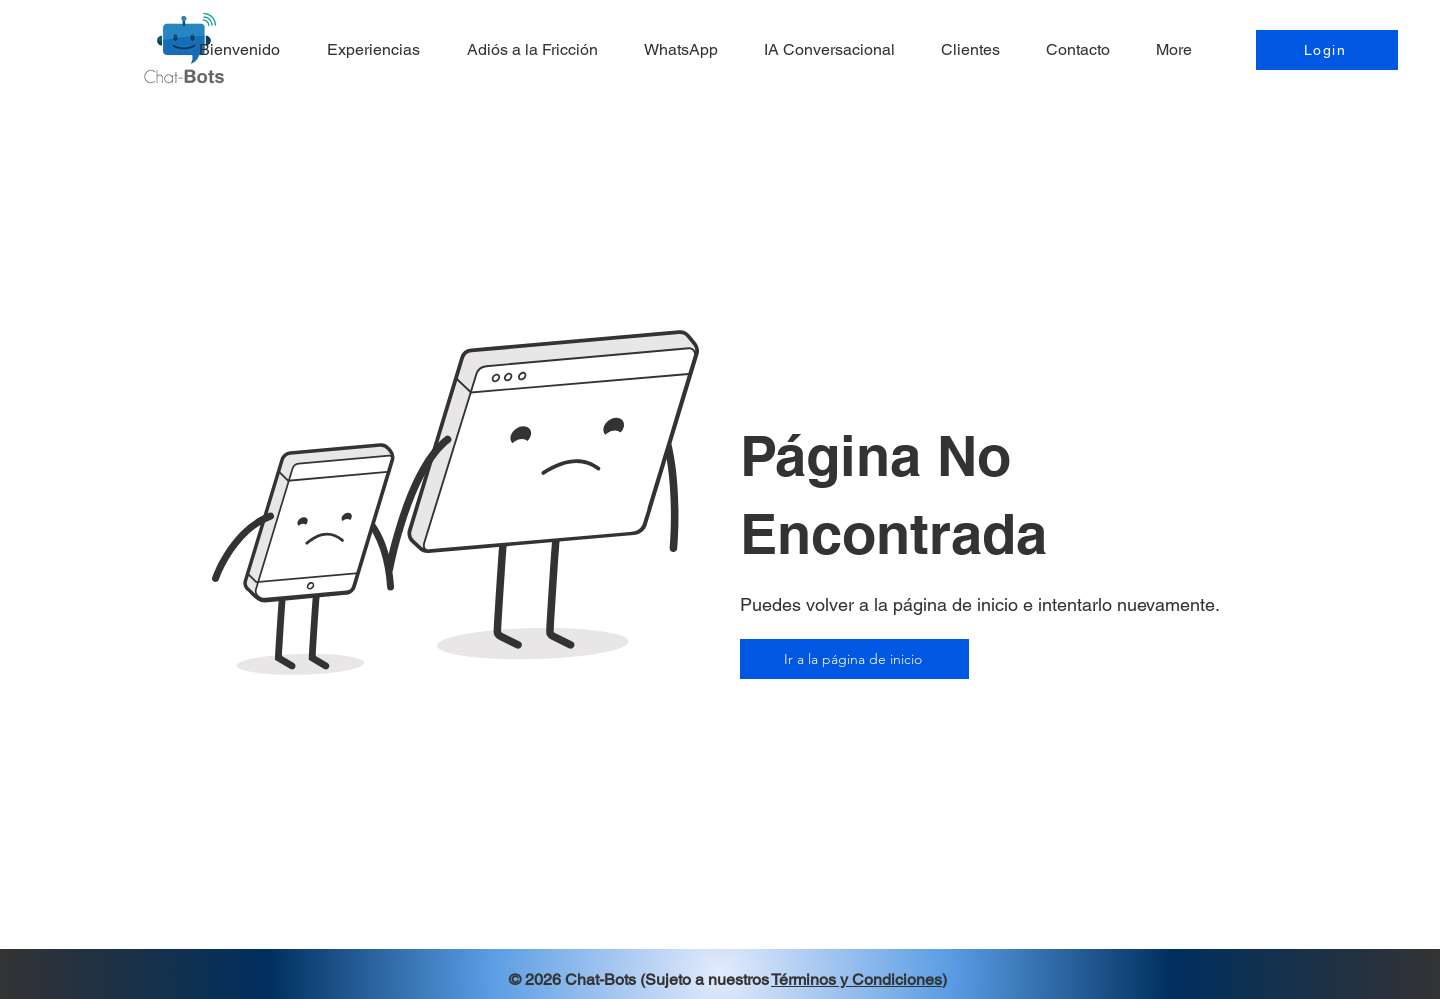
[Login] (1327, 50)
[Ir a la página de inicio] (854, 659)
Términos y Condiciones (856, 979)
